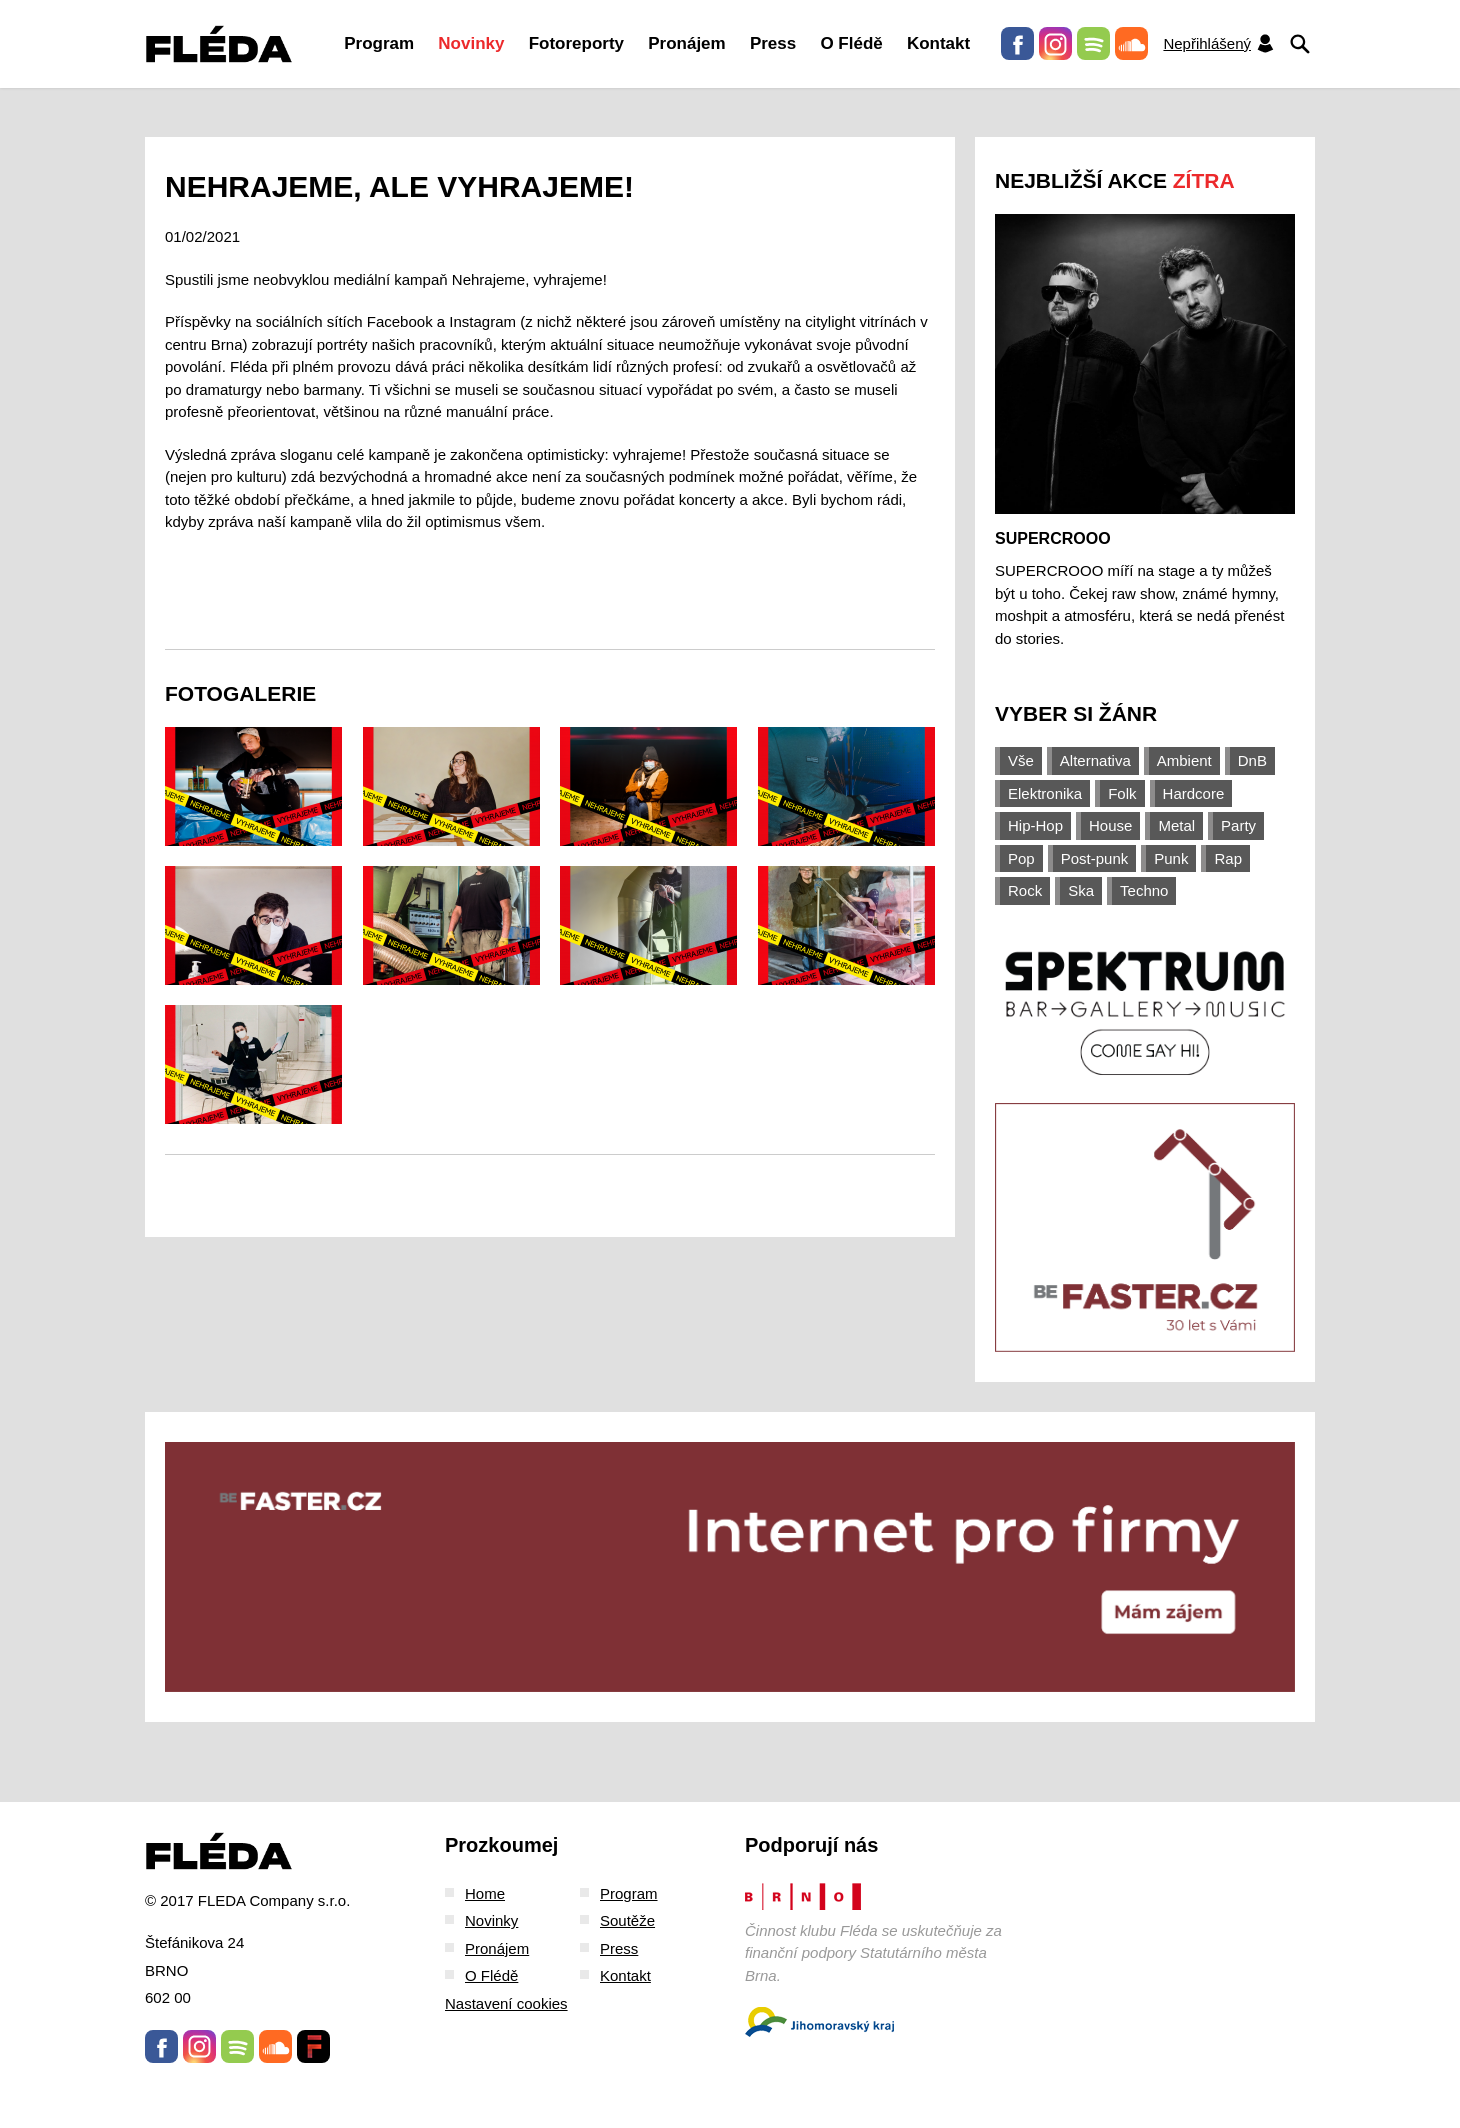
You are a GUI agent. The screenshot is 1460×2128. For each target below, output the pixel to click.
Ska (1081, 890)
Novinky (471, 43)
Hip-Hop (1035, 825)
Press (773, 43)
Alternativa (1095, 760)
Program (379, 43)
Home (485, 1893)
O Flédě (851, 43)
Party (1238, 825)
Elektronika (1045, 793)
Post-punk (1095, 858)
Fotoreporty (576, 43)
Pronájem (686, 43)
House (1110, 825)
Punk (1171, 858)
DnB (1252, 760)
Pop (1021, 858)
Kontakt (938, 43)
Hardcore (1194, 793)
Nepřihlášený (1219, 43)
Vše (1021, 760)
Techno (1144, 890)
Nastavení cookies (506, 2003)
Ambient (1184, 760)
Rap (1228, 858)
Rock (1025, 890)
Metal (1176, 825)
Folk (1122, 793)
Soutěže (627, 1920)
